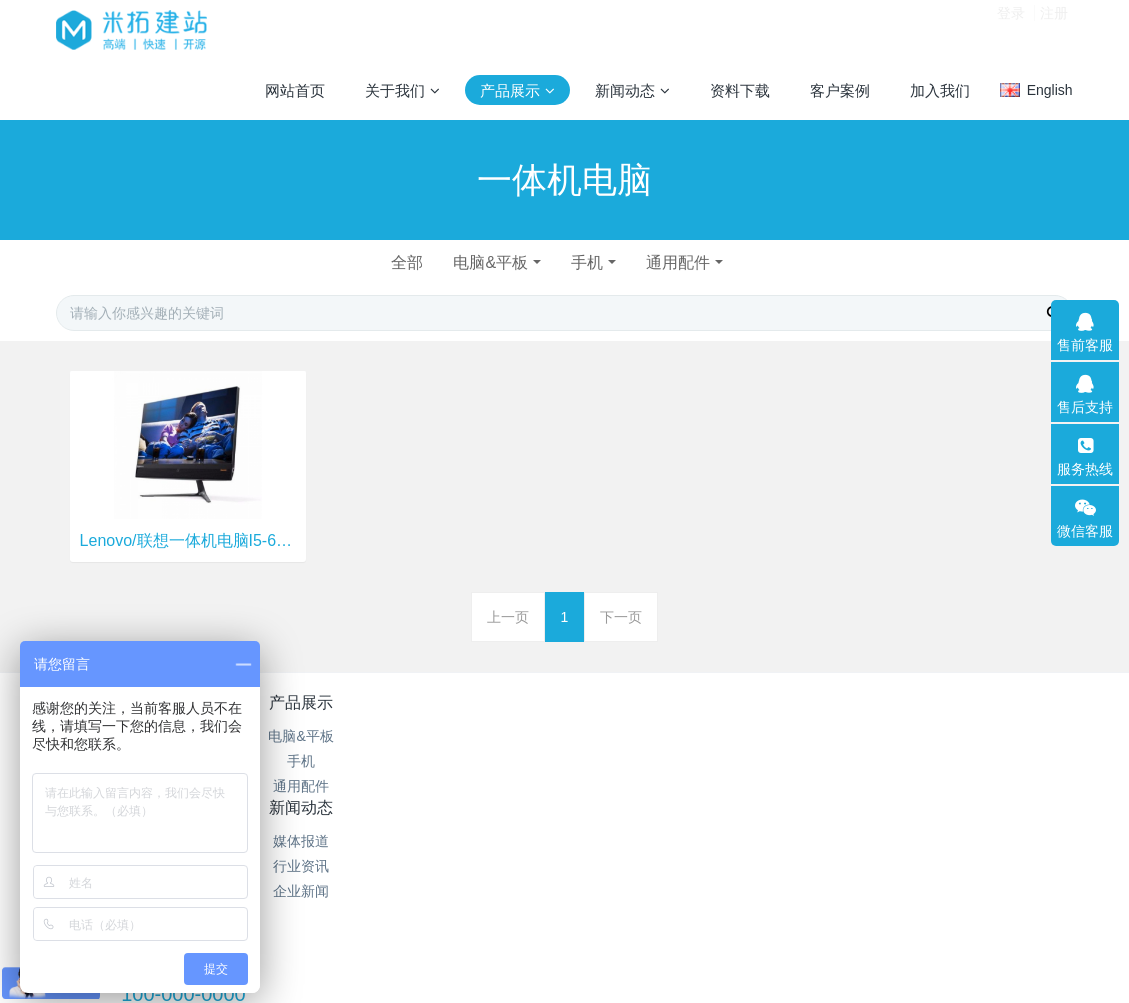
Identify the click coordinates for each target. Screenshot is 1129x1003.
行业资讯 (480, 761)
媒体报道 (480, 736)
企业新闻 (480, 786)
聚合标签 (649, 761)
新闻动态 (480, 702)
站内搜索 (649, 786)
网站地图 (649, 736)
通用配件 (684, 262)
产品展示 (310, 702)
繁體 (565, 955)
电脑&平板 (489, 262)
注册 (1054, 29)
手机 (589, 262)
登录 (1011, 29)
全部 (402, 262)
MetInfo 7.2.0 (532, 918)
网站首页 (295, 90)
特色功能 (649, 702)
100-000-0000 (861, 758)
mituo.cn (690, 918)
